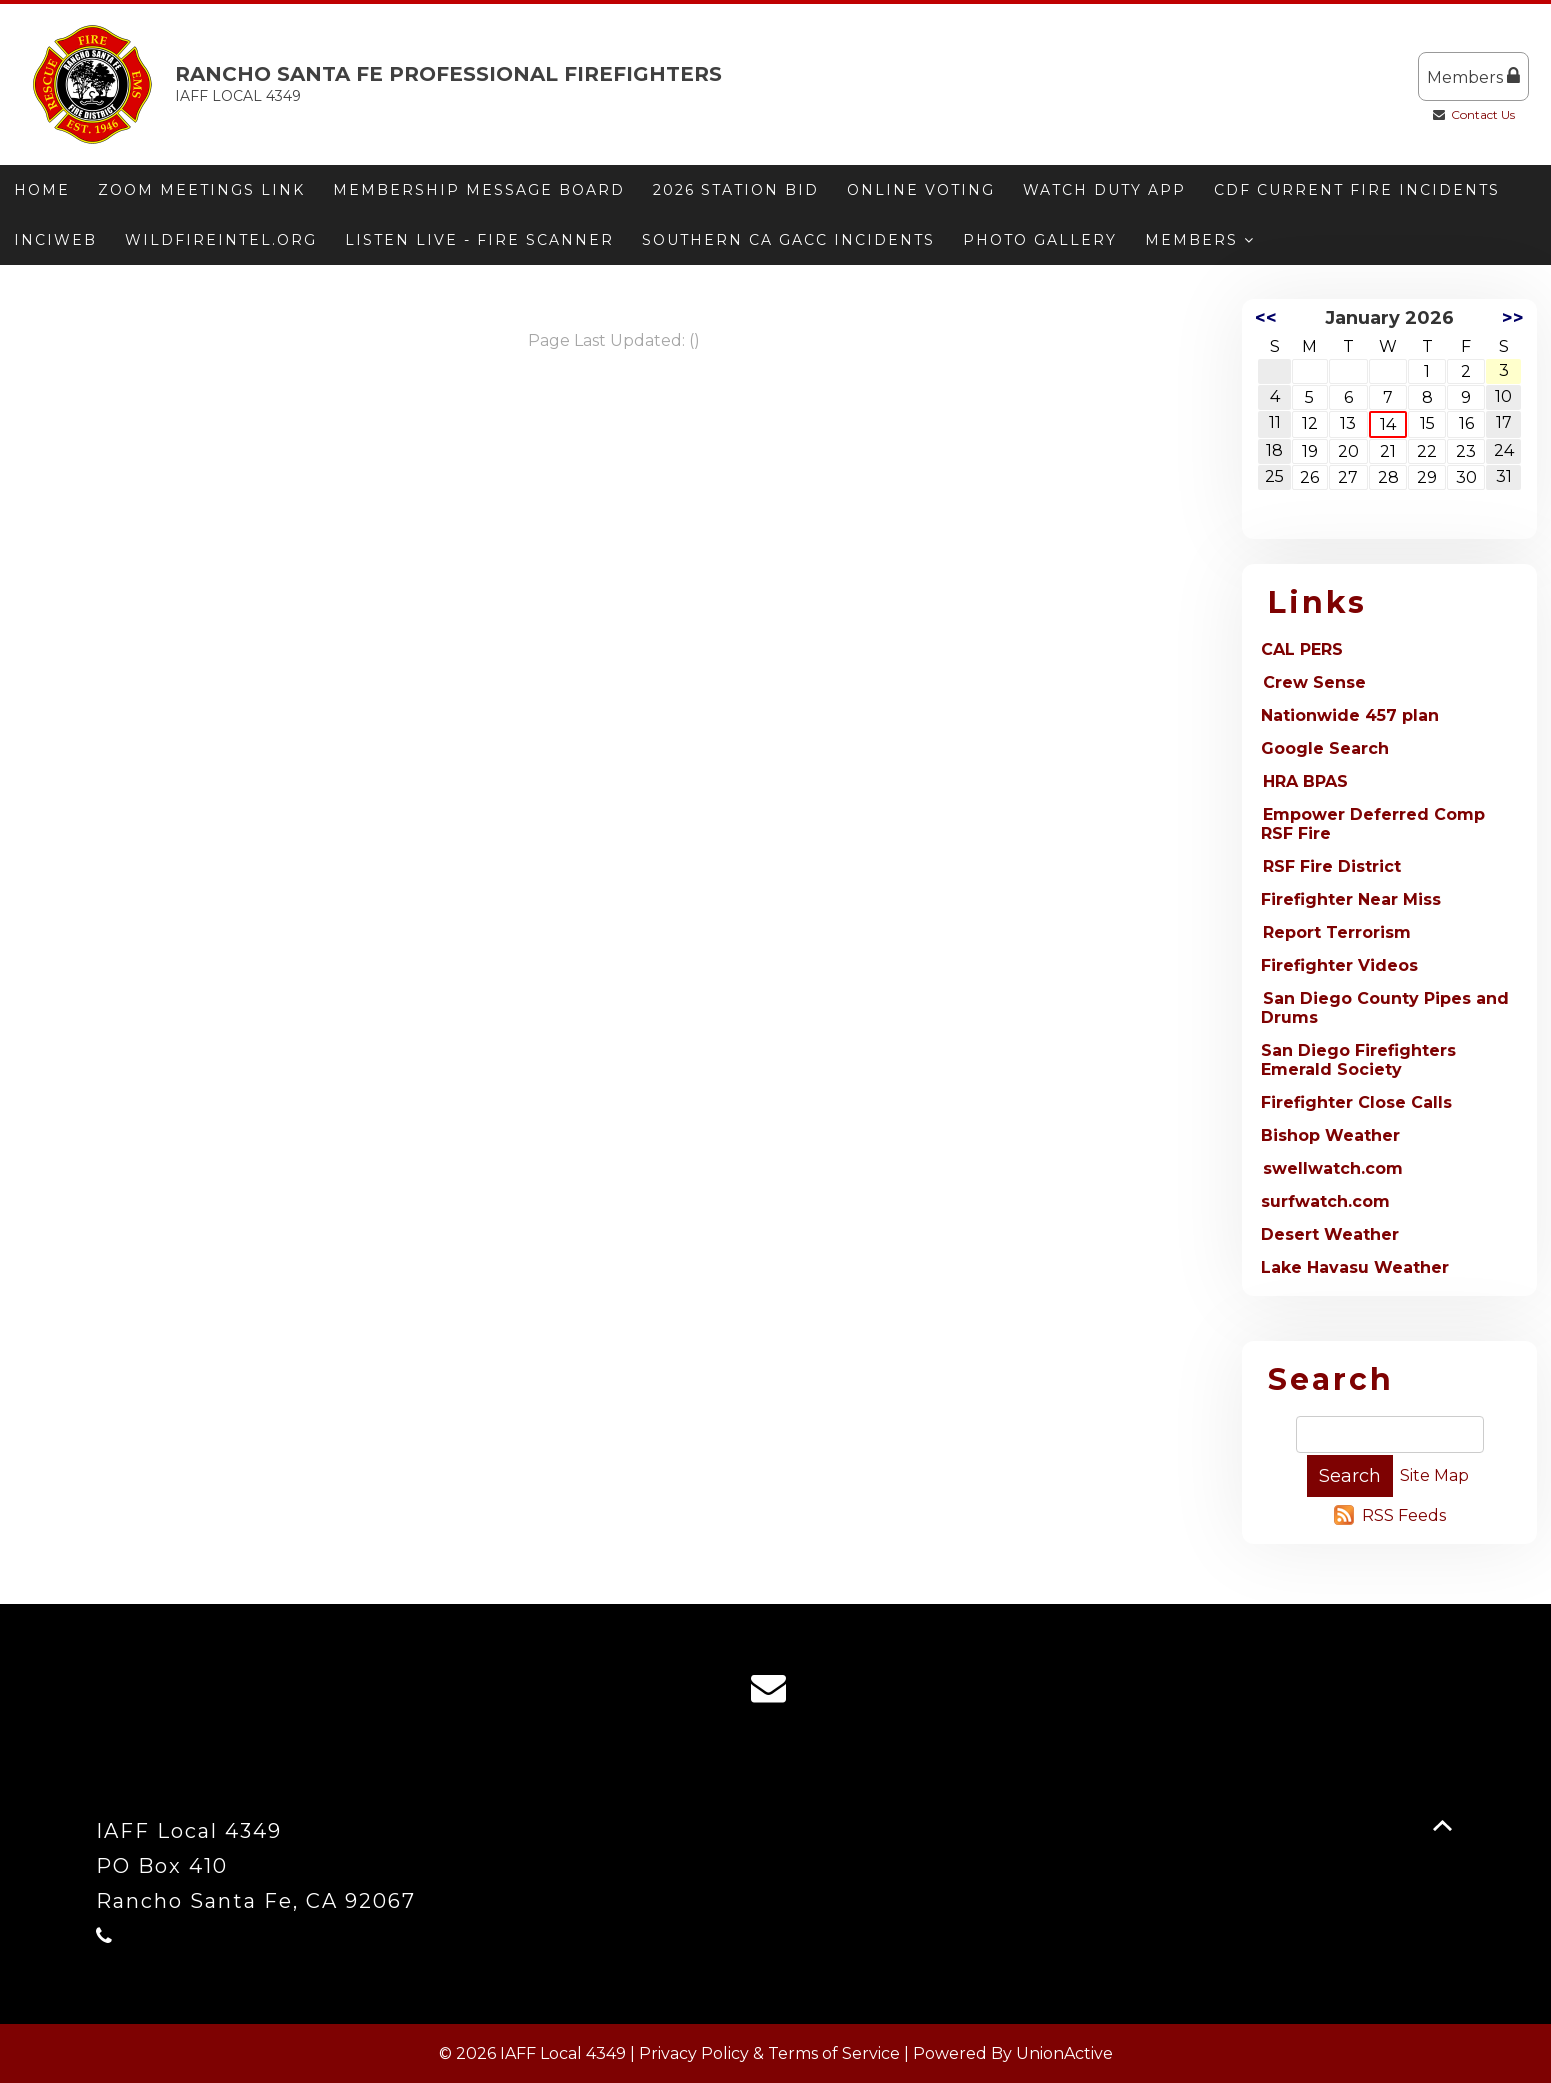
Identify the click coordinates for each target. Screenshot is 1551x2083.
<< (1266, 318)
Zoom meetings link (201, 190)
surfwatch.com (1325, 1201)
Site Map (1434, 1475)
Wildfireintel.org (221, 240)
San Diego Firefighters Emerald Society (1358, 1060)
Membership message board (479, 190)
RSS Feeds (1404, 1515)
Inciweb (55, 240)
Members (1473, 76)
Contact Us (1483, 114)
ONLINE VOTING (921, 190)
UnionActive (1064, 2053)
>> (1513, 318)
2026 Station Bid (736, 190)
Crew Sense (1314, 682)
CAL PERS (1302, 649)
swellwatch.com (1333, 1168)
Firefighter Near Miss (1351, 899)
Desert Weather (1330, 1234)
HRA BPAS (1305, 781)
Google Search (1325, 748)
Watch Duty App (1104, 190)
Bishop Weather (1330, 1135)
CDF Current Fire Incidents (1357, 190)
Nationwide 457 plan (1350, 715)
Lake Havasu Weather (1355, 1267)
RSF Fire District (1332, 866)
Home (42, 190)
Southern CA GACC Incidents (788, 240)
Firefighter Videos (1339, 965)
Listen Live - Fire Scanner (479, 240)
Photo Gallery (1040, 240)
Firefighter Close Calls (1356, 1102)
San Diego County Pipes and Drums (1385, 1008)
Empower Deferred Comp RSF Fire (1373, 824)
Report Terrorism (1337, 932)
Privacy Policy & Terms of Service (769, 2053)
